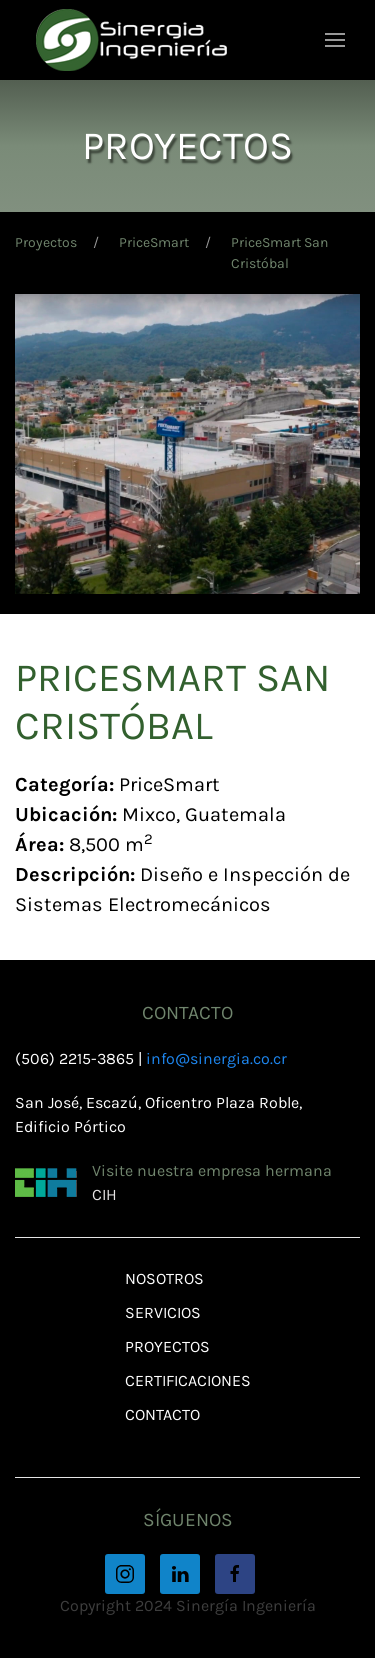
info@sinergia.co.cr (216, 1058)
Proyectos (46, 242)
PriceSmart (154, 242)
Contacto (162, 1414)
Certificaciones (188, 1380)
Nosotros (164, 1278)
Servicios (163, 1312)
